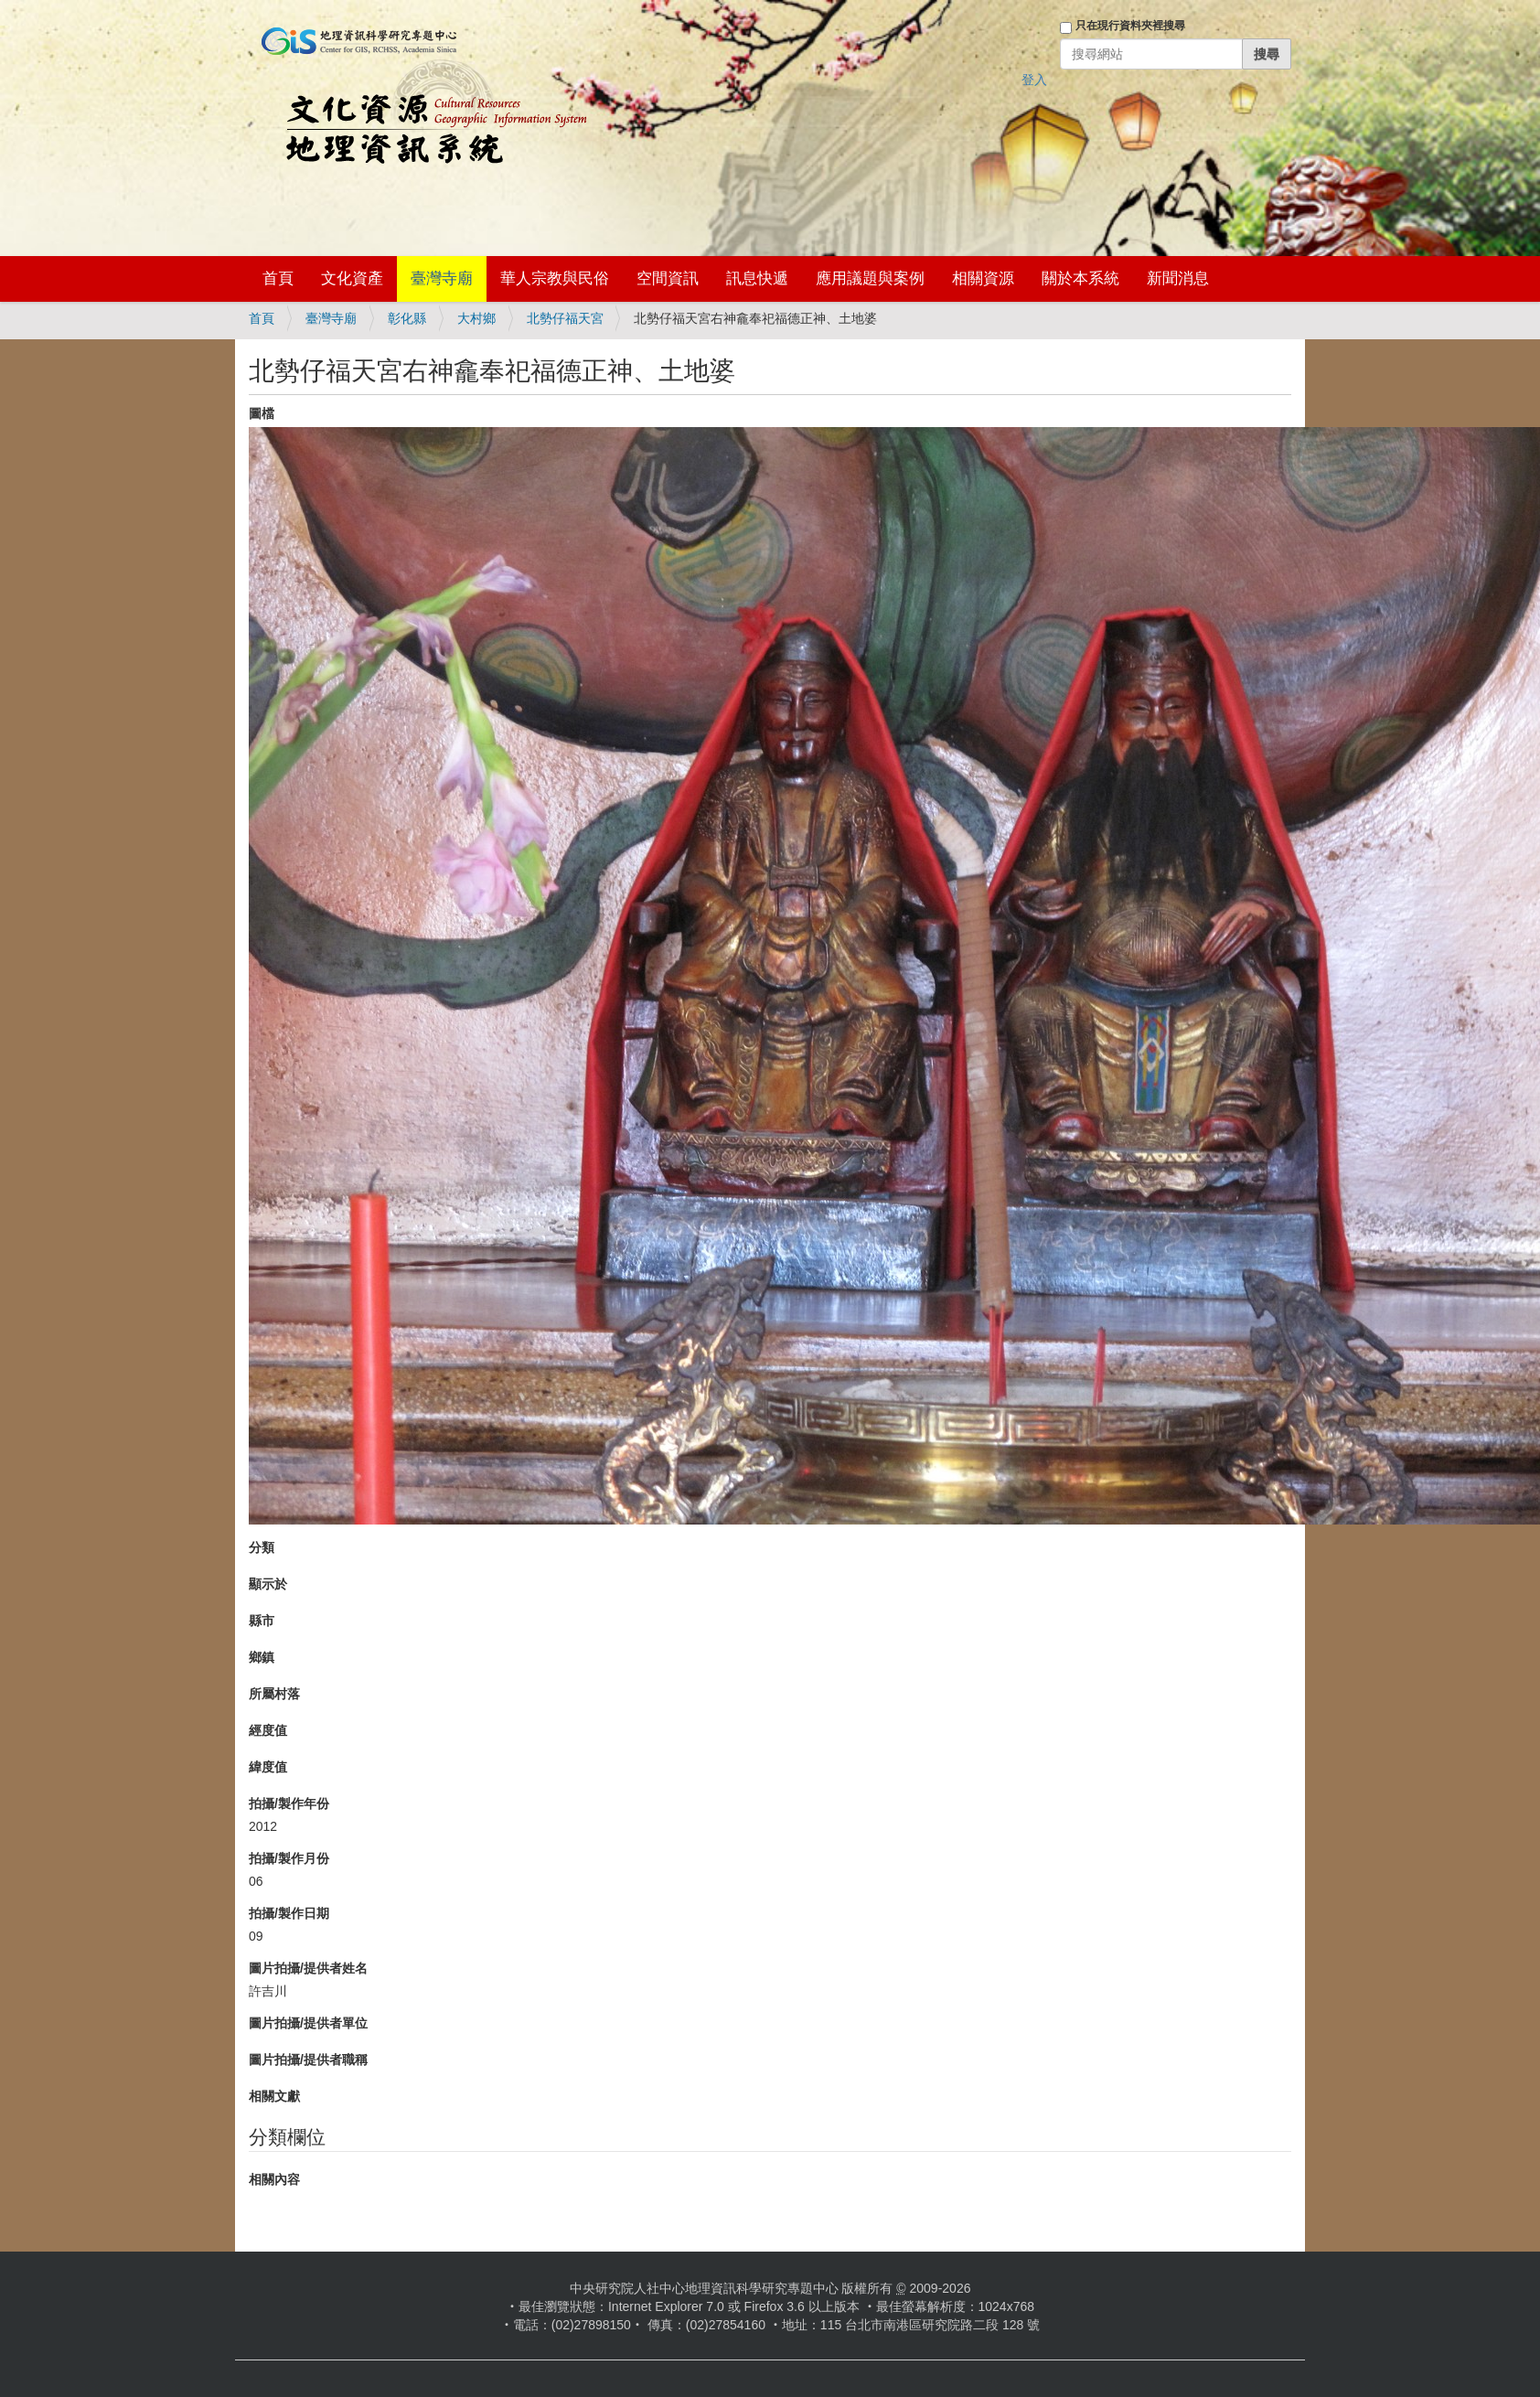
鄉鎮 (261, 1657)
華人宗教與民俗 (554, 278)
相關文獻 (274, 2096)
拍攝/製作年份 (289, 1803)
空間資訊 (667, 278)
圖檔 (261, 413)
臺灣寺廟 (442, 278)
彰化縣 (407, 318)
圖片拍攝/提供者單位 (308, 2023)
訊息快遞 (757, 278)
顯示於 (268, 1584)
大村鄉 (476, 318)
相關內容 (274, 2179)
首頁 (278, 278)
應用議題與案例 (870, 278)
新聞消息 (1178, 278)
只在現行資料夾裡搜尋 (1130, 25)
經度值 (268, 1730)
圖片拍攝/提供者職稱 (308, 2059)
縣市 (261, 1620)
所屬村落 (274, 1693)
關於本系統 (1080, 278)
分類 (261, 1547)
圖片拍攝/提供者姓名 (308, 1968)
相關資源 (983, 278)
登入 (1034, 79)
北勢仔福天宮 (565, 318)
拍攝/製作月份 (289, 1858)
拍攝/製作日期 (289, 1913)
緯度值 (268, 1767)
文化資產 (352, 278)
